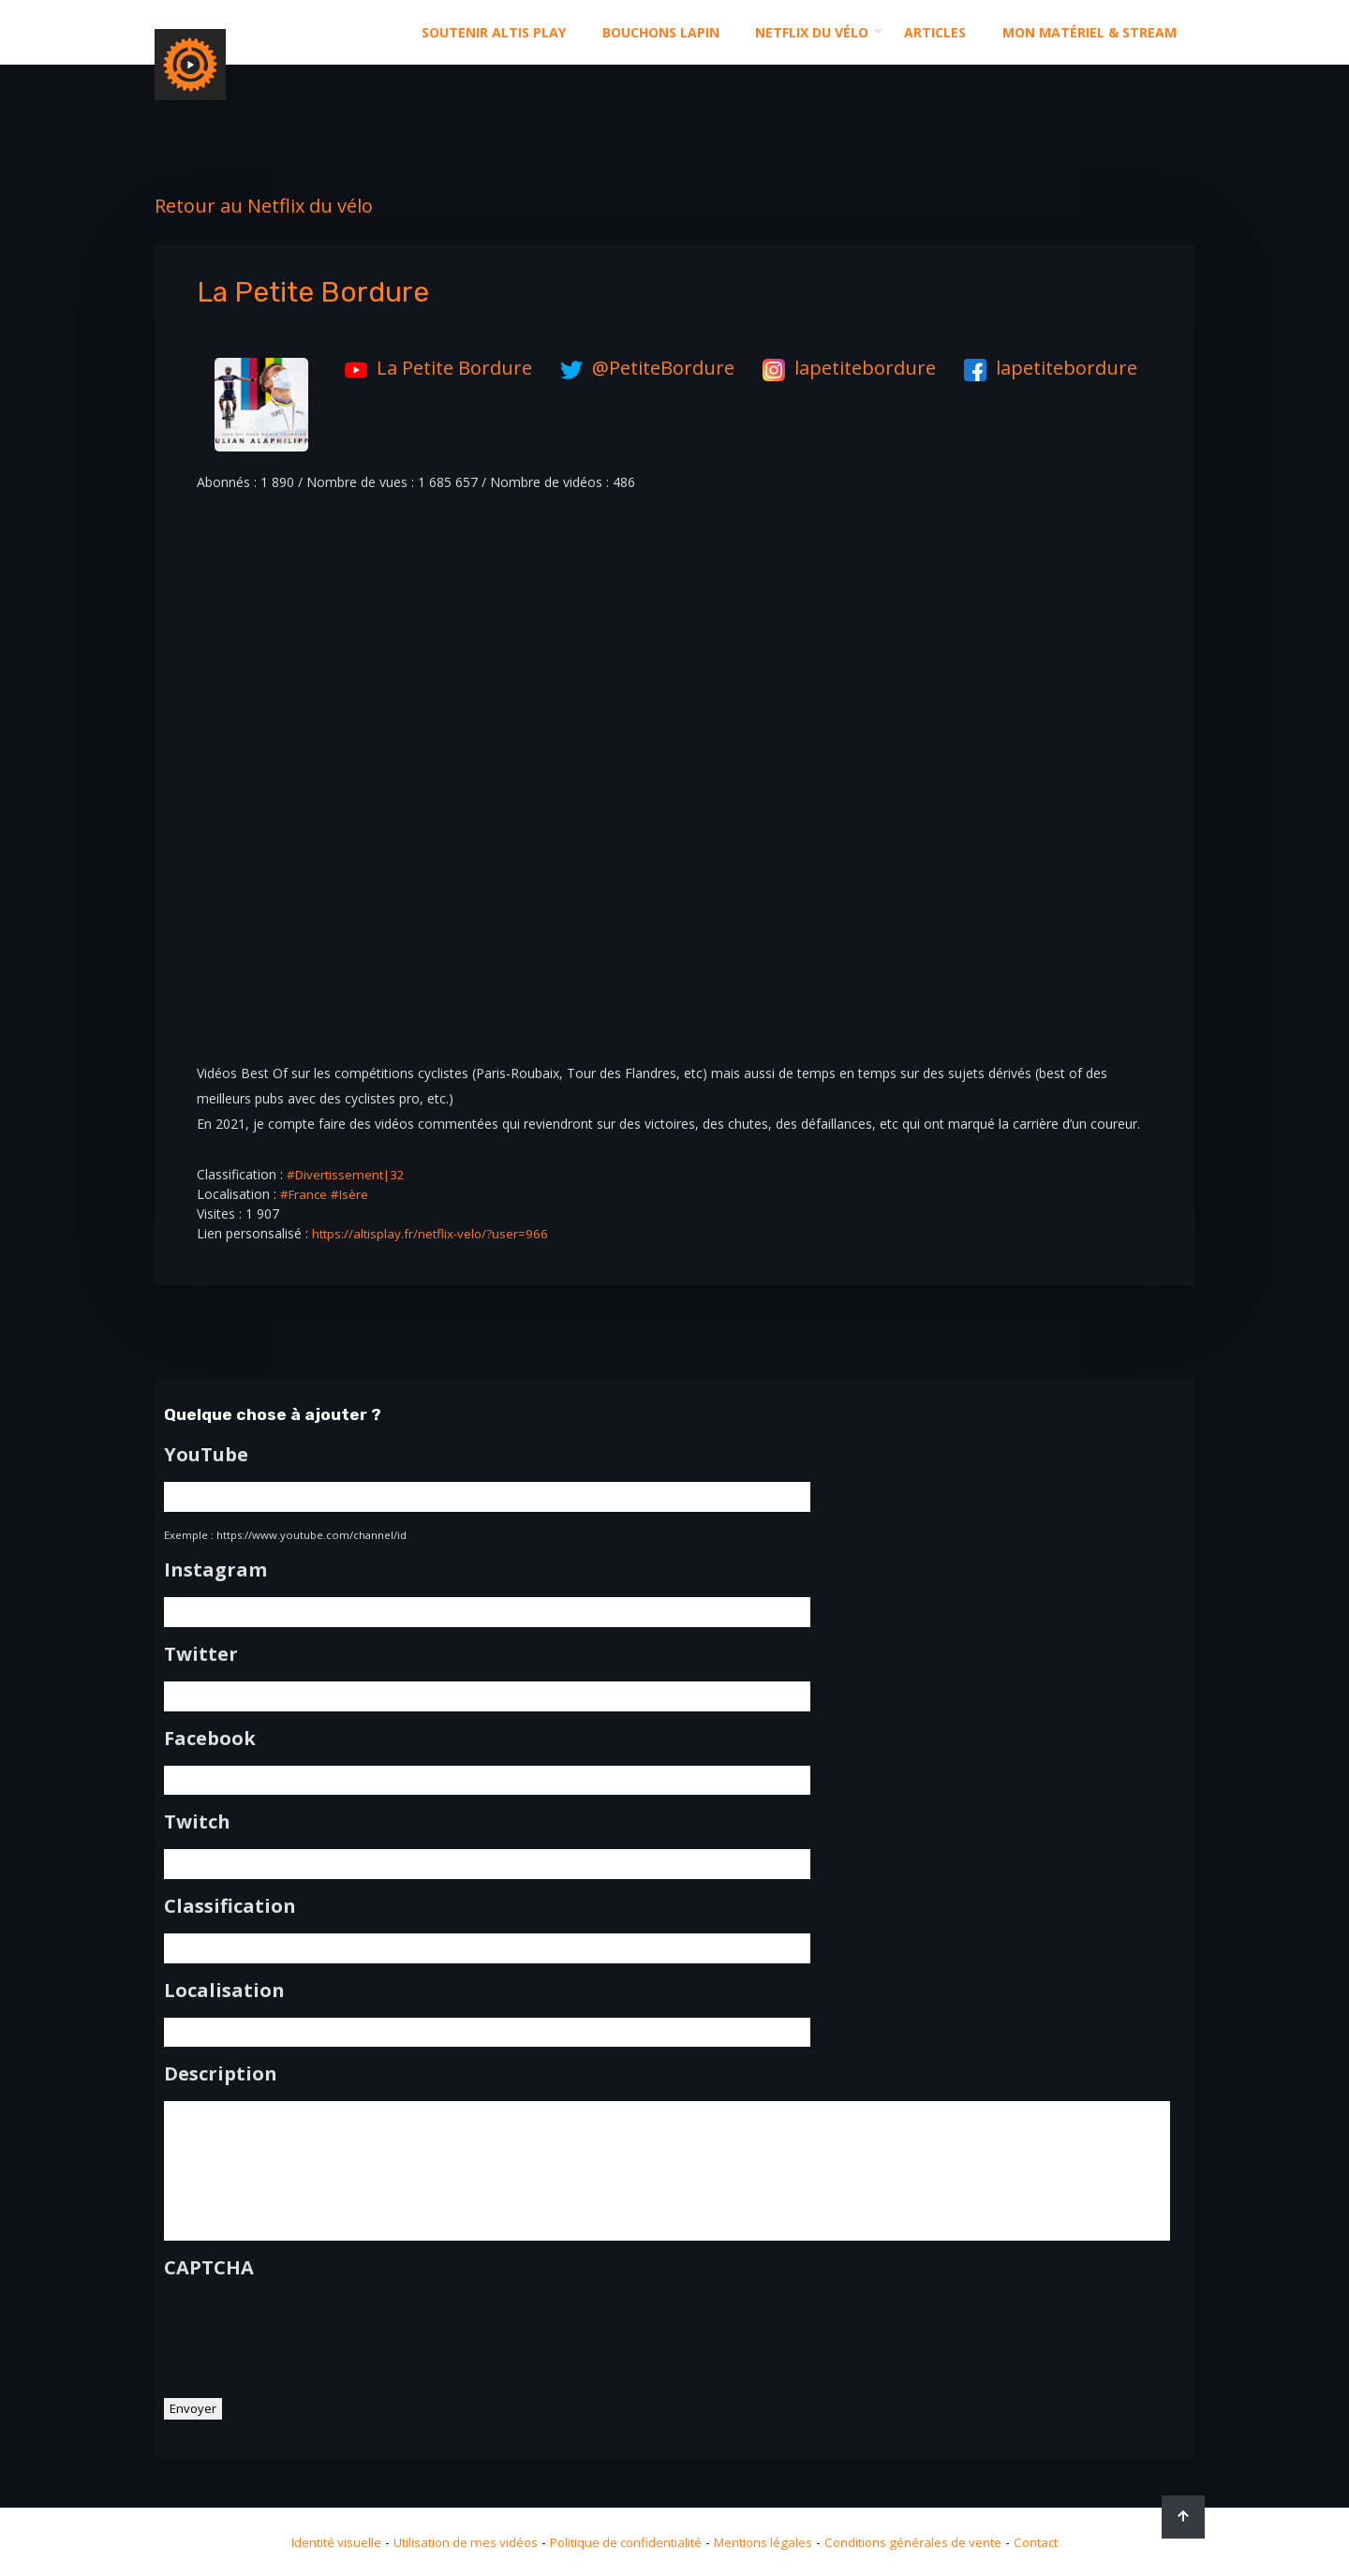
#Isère (353, 1194)
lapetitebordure (844, 367)
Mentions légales (768, 2542)
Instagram (215, 1569)
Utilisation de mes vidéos (456, 2542)
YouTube (206, 1455)
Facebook (210, 1736)
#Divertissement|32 (348, 1174)
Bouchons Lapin (660, 32)
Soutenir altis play (494, 32)
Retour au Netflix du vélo (264, 205)
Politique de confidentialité (624, 2542)
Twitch (197, 1819)
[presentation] (306, 2337)
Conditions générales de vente (923, 2542)
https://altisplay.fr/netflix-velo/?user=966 (433, 1233)
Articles (935, 32)
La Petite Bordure (433, 367)
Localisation (224, 1986)
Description (220, 2069)
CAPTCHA (209, 2273)
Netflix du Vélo (811, 32)
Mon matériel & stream (1089, 32)
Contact (1051, 2542)
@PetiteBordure (642, 367)
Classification (230, 1902)
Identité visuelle (321, 2542)
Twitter (201, 1652)
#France (305, 1194)
